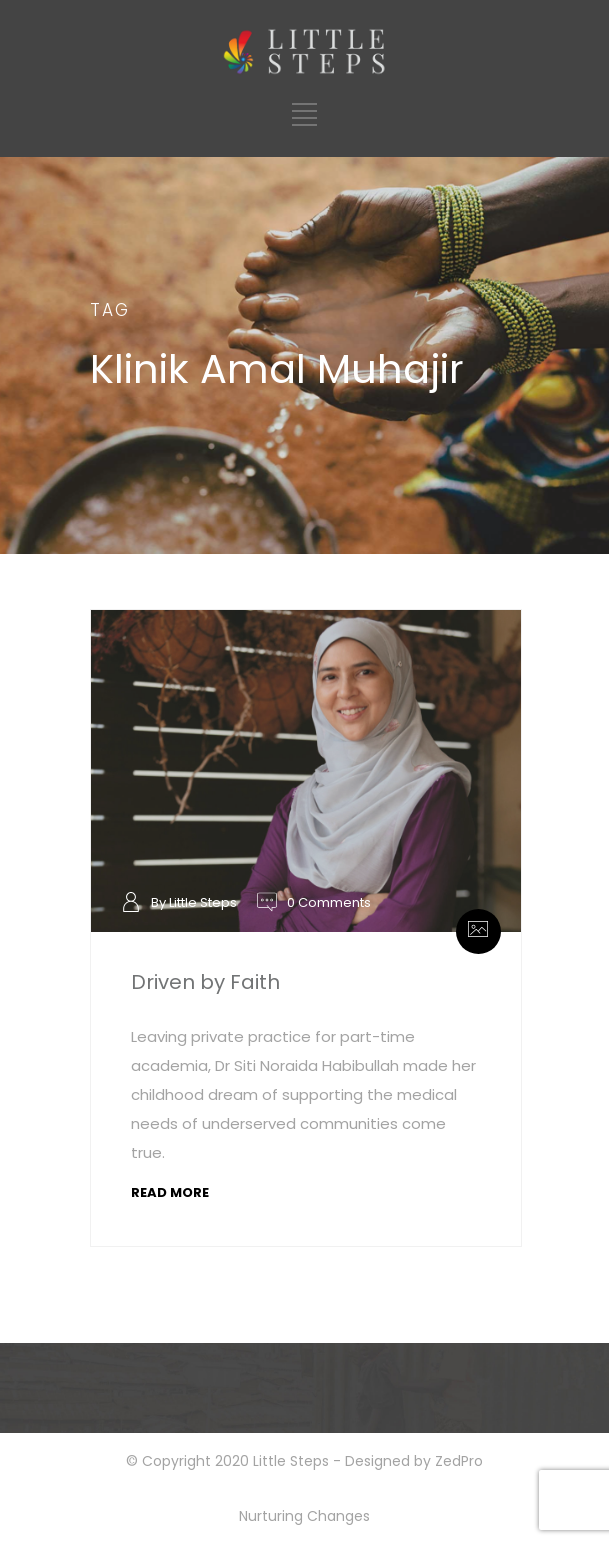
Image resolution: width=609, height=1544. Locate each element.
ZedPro (459, 1461)
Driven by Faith (205, 982)
